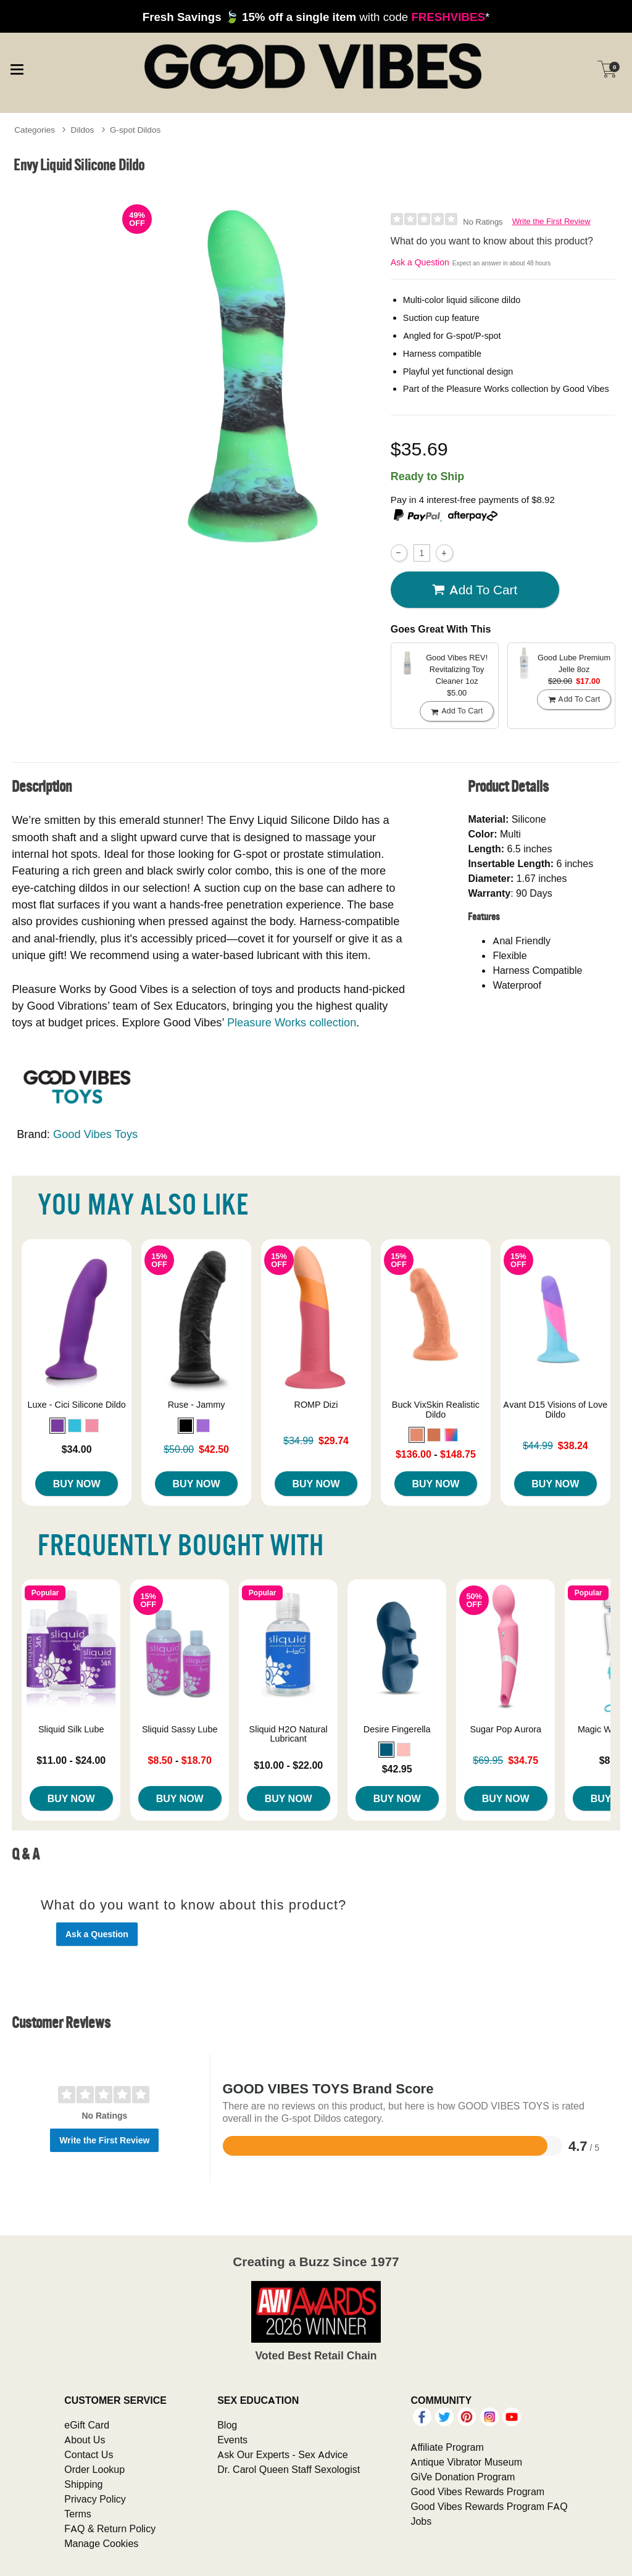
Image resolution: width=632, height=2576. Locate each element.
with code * (316, 16)
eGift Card (86, 2425)
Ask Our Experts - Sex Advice (282, 2454)
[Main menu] (16, 68)
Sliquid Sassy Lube (179, 1729)
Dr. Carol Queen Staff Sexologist (288, 2469)
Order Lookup (94, 2469)
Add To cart (474, 589)
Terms (77, 2513)
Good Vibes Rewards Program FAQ (488, 2506)
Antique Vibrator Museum (466, 2462)
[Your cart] (607, 69)
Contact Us (88, 2454)
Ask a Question (420, 262)
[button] (57, 1425)
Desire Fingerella (397, 1729)
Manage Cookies (101, 2543)
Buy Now (77, 1483)
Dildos (82, 129)
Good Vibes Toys (95, 1134)
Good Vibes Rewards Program (477, 2491)
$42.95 (397, 1769)
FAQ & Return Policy (110, 2528)
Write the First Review (551, 221)
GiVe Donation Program (462, 2476)
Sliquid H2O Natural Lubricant (288, 1734)
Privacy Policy (95, 2499)
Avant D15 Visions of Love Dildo (555, 1409)
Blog (227, 2425)
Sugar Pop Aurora (505, 1729)
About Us (84, 2439)
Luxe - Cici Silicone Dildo (77, 1404)
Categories (34, 129)
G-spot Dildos (135, 129)
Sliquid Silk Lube (71, 1729)
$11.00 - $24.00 (71, 1760)
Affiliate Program (446, 2447)
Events (232, 2439)
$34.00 (77, 1449)
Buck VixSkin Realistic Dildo (436, 1409)
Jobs (420, 2521)
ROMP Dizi (316, 1404)
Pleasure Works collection (291, 1022)
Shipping (83, 2484)
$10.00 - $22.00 (288, 1765)
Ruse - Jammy (196, 1404)
